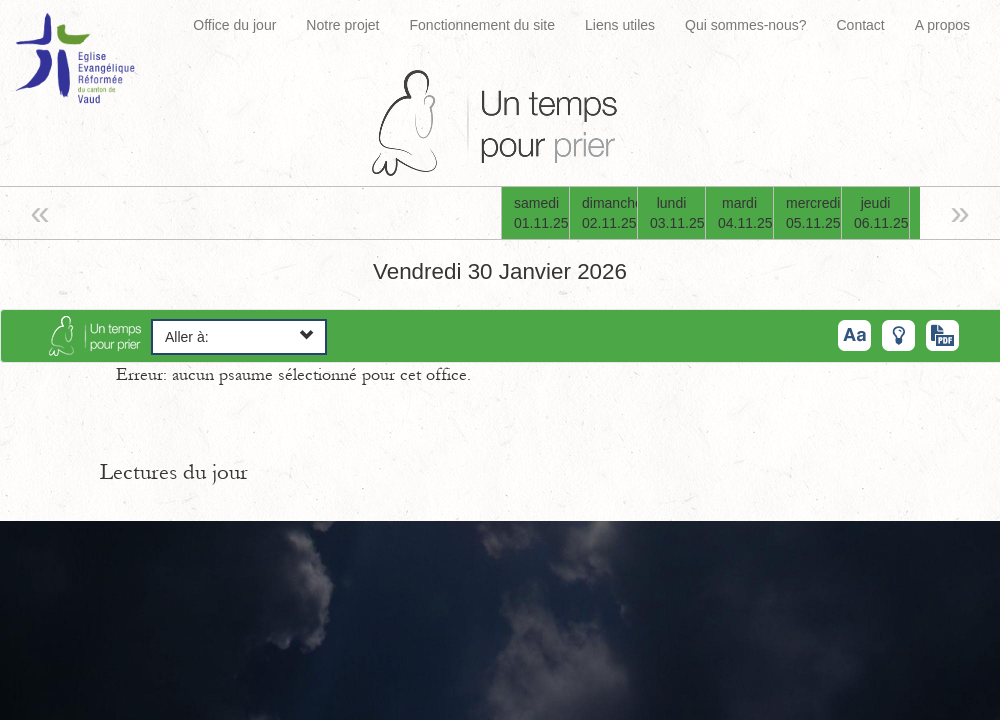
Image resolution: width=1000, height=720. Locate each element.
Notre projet (342, 25)
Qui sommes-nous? (745, 25)
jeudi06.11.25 (881, 213)
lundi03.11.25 (677, 213)
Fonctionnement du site (483, 25)
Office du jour (234, 25)
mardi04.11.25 (745, 213)
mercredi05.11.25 (813, 213)
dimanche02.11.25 (609, 213)
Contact (860, 25)
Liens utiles (620, 25)
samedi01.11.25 (541, 213)
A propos (942, 25)
